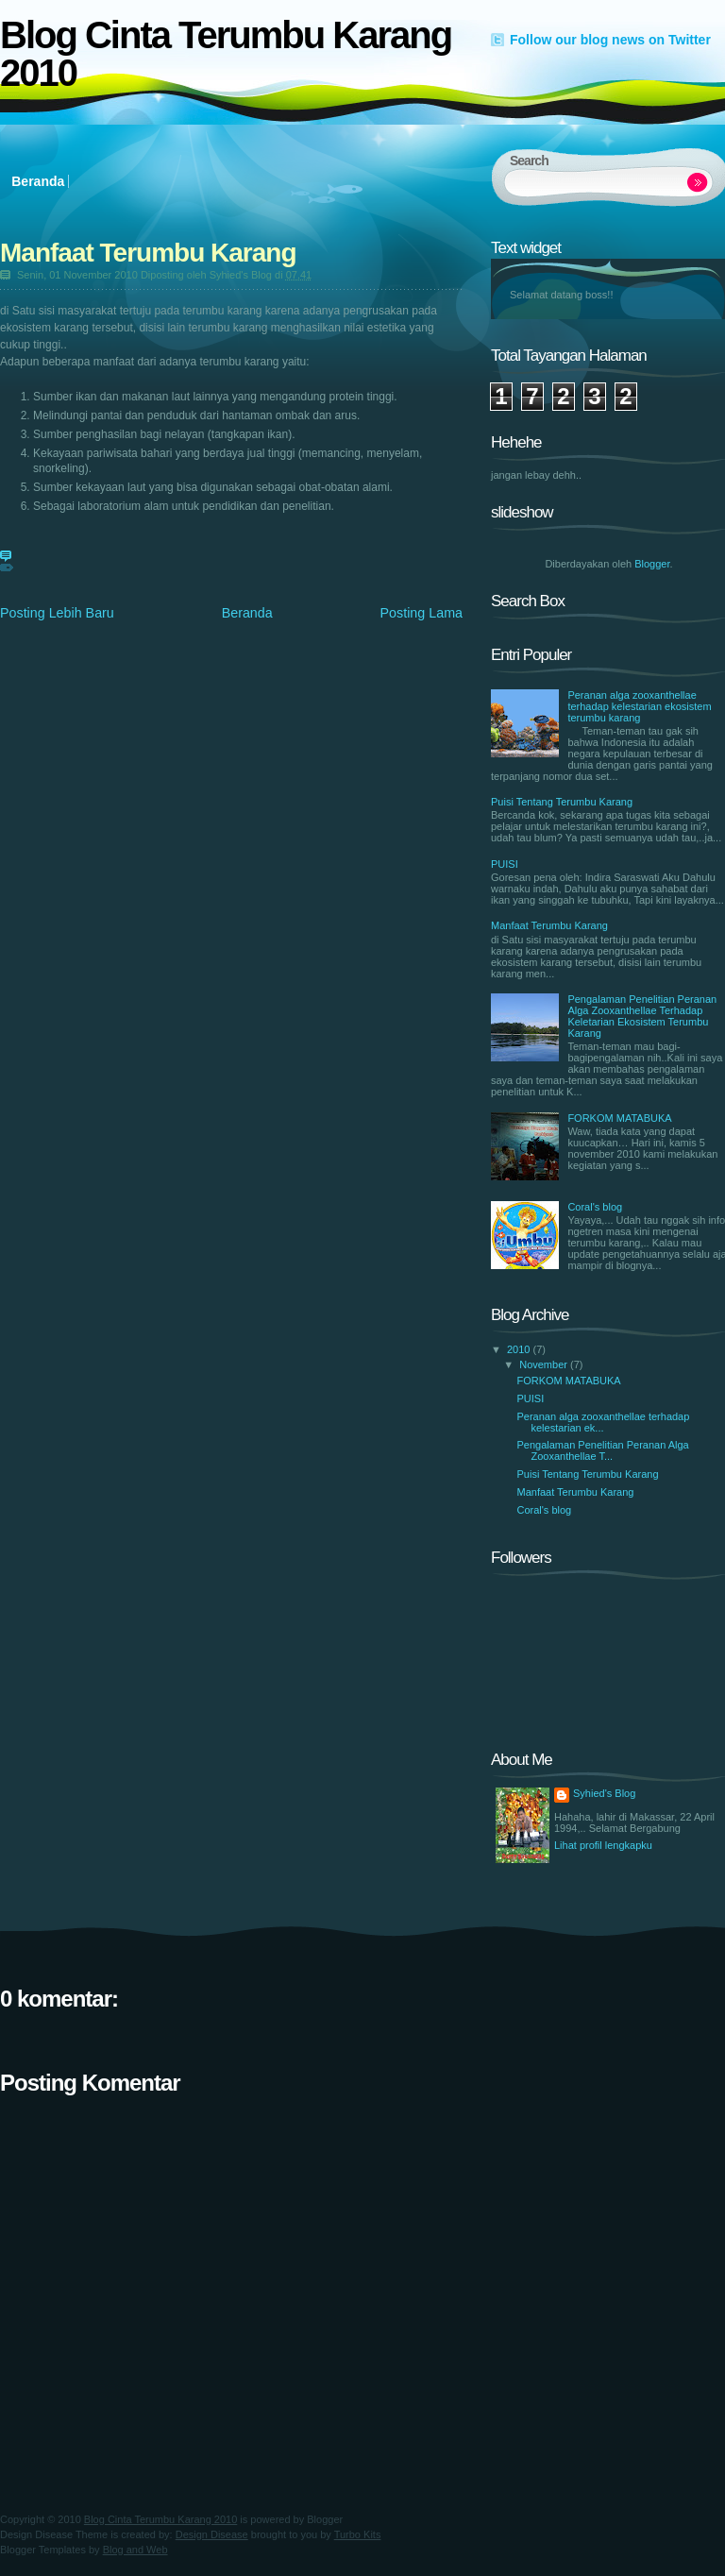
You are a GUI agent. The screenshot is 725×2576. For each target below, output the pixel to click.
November (544, 1364)
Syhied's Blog (604, 1793)
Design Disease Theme (54, 2534)
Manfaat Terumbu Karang (148, 252)
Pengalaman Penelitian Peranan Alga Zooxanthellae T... (602, 1450)
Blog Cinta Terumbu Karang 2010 (225, 53)
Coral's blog (594, 1206)
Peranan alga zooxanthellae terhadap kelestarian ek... (602, 1422)
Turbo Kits (357, 2534)
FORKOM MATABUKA (619, 1118)
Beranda (37, 181)
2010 (520, 1349)
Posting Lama (421, 612)
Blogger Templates (43, 2549)
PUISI (504, 864)
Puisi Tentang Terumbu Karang (561, 801)
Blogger (651, 563)
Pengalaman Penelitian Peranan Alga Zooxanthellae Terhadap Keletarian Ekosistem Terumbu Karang (642, 1016)
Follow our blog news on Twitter (610, 39)
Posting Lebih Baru (57, 612)
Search (697, 183)
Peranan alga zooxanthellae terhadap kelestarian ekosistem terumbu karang (639, 706)
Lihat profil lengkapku (603, 1845)
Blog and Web (135, 2549)
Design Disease (212, 2534)
